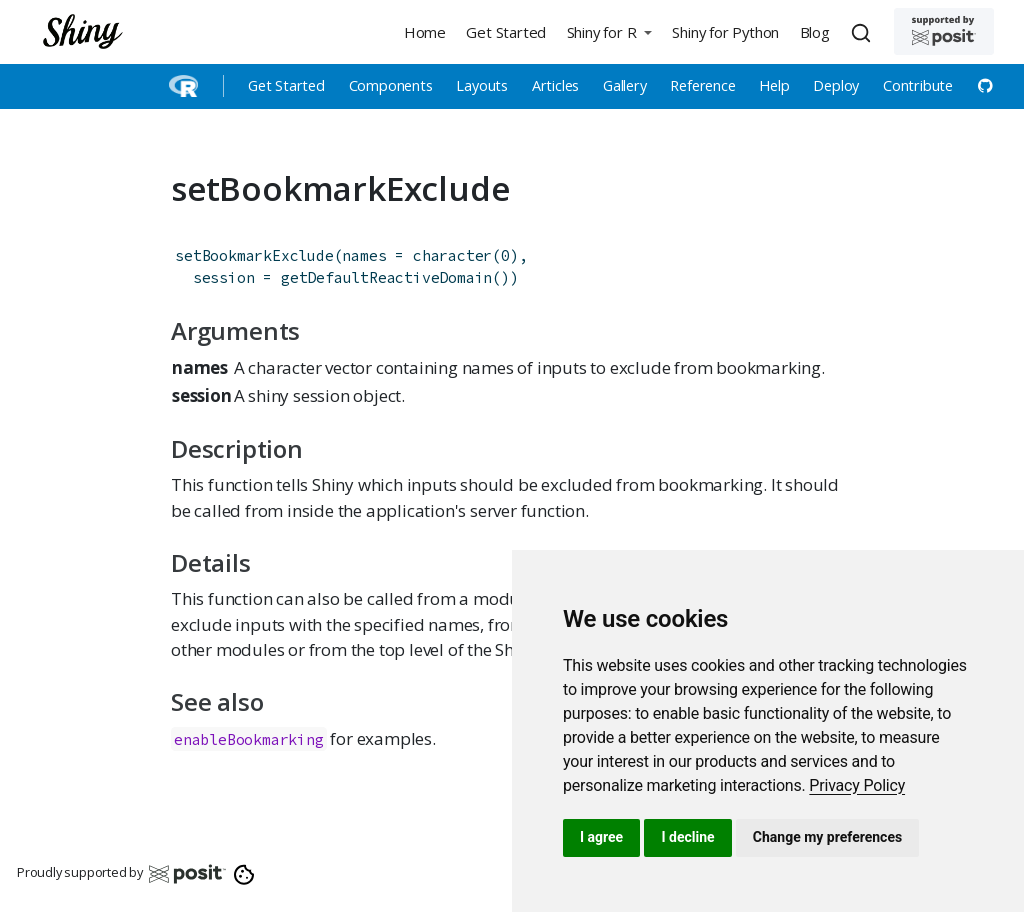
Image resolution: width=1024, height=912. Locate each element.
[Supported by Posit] (944, 31)
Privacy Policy (857, 785)
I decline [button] (687, 837)
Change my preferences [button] (827, 837)
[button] (609, 31)
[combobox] (864, 32)
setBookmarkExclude (254, 255)
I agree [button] (601, 837)
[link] (857, 785)
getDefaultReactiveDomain (386, 277)
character (452, 255)
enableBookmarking (249, 739)
